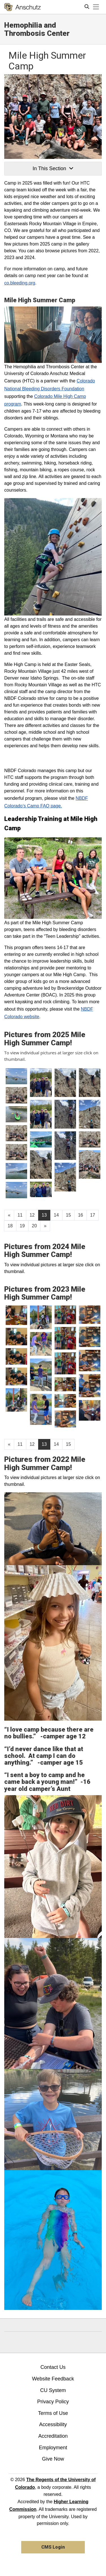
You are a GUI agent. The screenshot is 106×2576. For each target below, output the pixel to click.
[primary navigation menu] (96, 7)
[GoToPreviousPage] (9, 1215)
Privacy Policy (53, 2401)
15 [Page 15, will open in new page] (68, 1215)
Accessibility (53, 2424)
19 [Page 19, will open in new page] (22, 1225)
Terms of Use (53, 2413)
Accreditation (53, 2436)
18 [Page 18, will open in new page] (10, 1225)
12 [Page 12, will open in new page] (32, 1215)
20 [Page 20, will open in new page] (34, 1225)
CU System (53, 2390)
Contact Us (53, 2367)
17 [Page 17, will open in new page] (92, 1215)
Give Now (53, 2459)
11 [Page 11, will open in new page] (20, 1215)
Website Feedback (53, 2379)
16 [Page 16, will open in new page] (80, 1215)
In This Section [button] (53, 168)
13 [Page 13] (44, 1215)
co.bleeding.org (19, 283)
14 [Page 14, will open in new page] (56, 1215)
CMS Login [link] (53, 2547)
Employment (53, 2447)
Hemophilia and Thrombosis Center (37, 29)
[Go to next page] (45, 1226)
